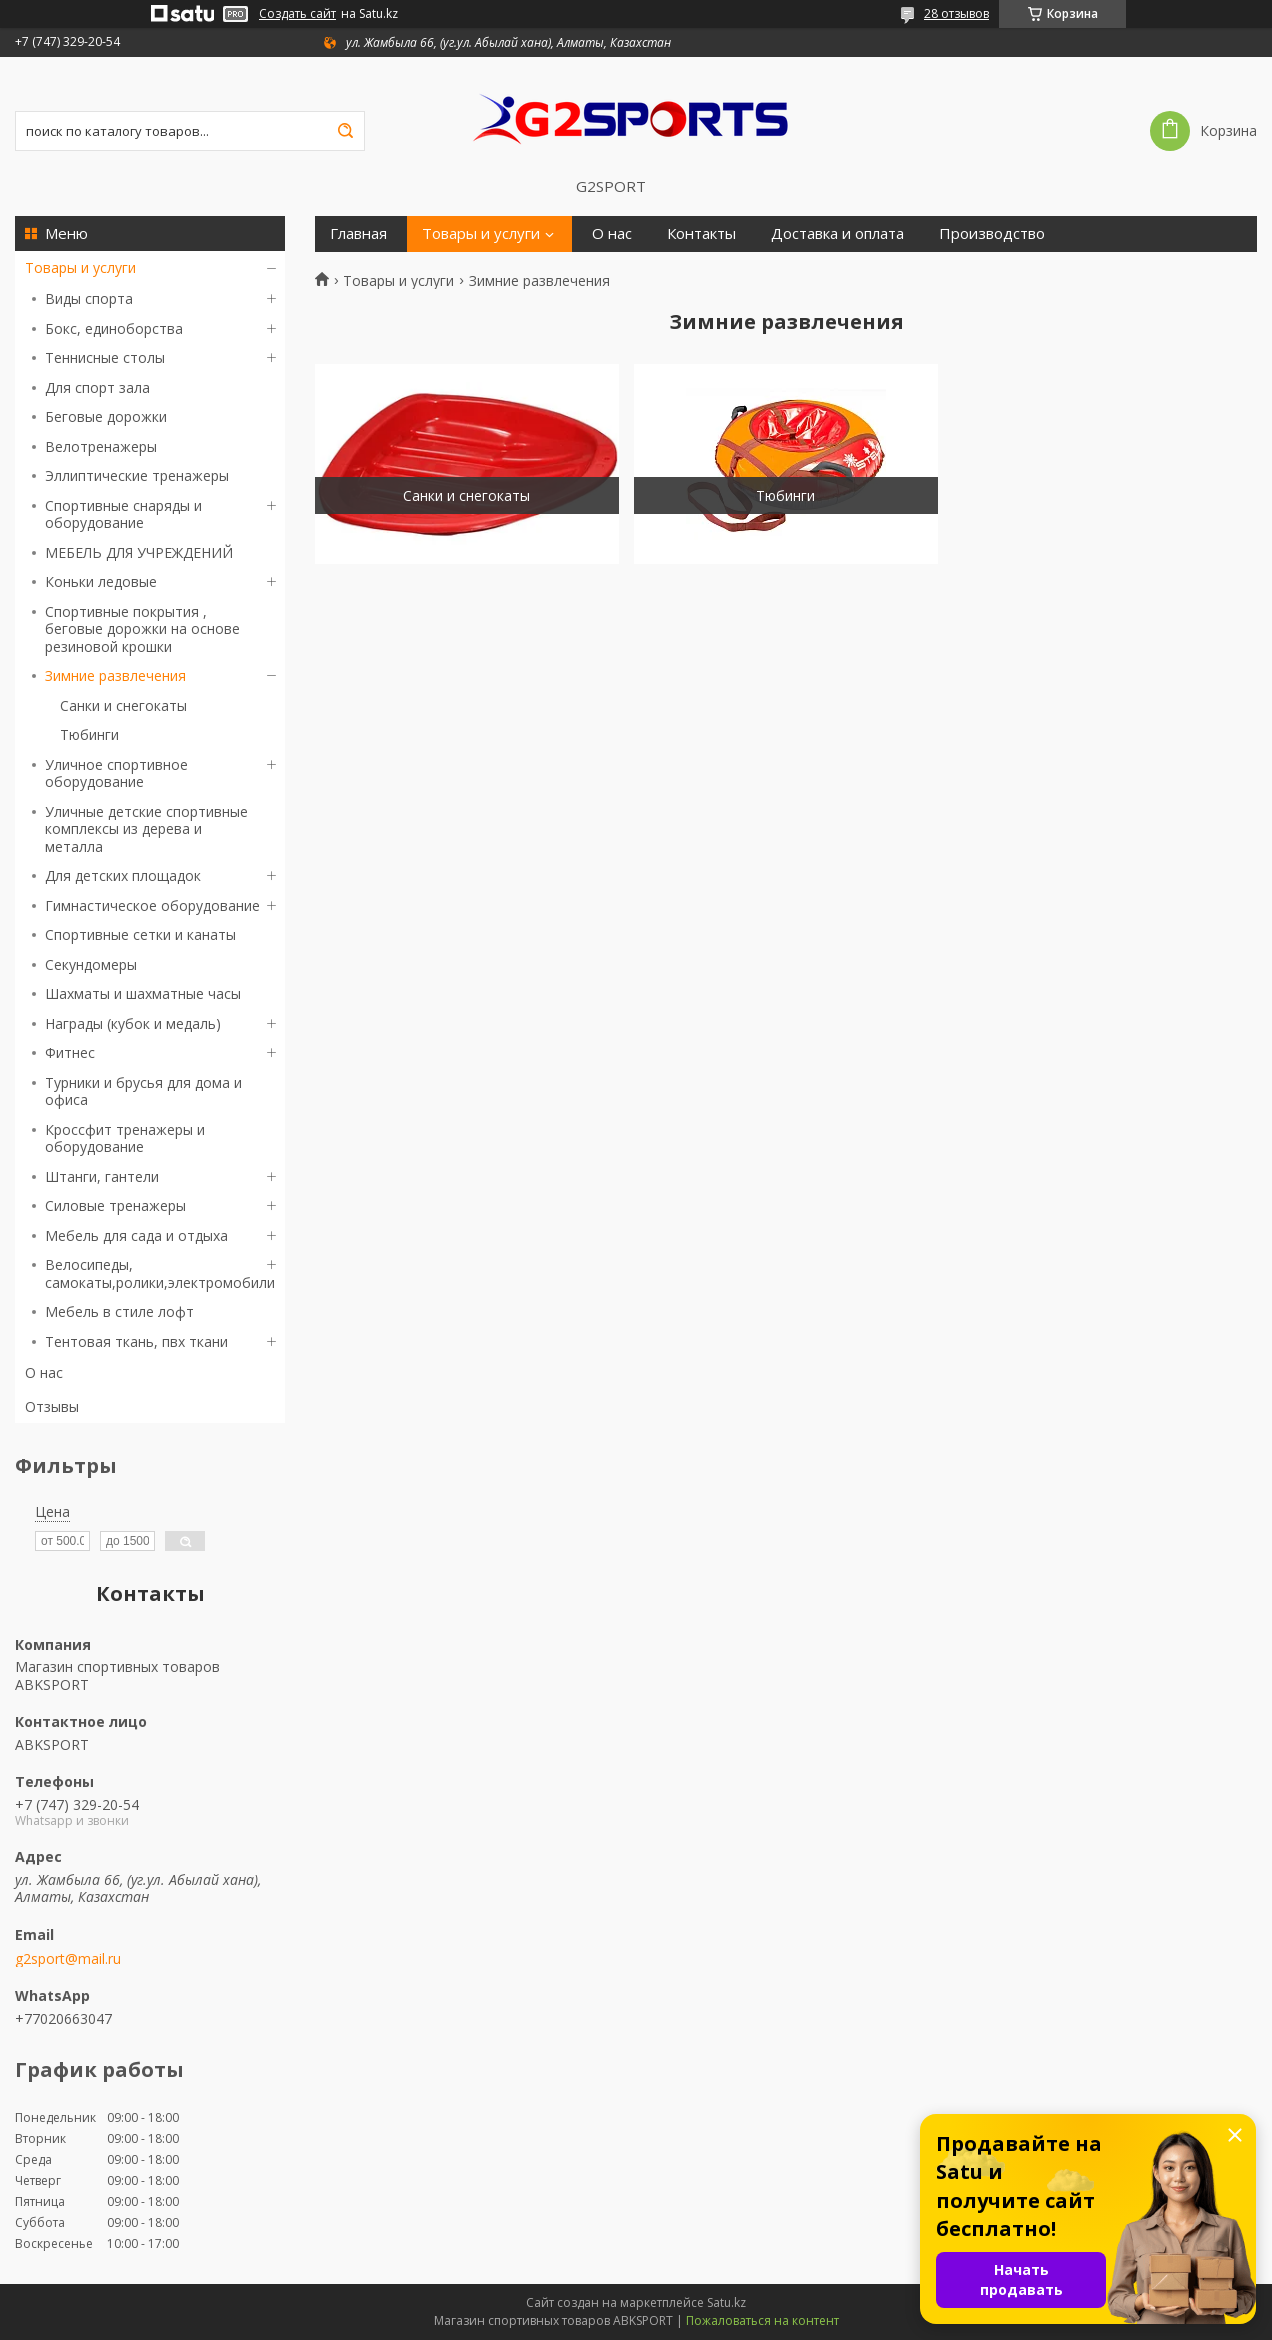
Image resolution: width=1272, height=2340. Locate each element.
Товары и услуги (80, 267)
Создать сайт (297, 14)
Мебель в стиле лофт (119, 1311)
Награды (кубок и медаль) (133, 1023)
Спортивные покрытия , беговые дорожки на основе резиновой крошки (142, 629)
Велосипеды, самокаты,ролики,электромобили (160, 1273)
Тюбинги (89, 734)
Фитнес (70, 1052)
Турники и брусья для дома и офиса (143, 1091)
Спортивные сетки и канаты (140, 934)
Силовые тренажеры (115, 1205)
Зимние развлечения (115, 675)
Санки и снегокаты (123, 705)
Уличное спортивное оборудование (116, 773)
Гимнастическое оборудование (152, 905)
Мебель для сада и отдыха (136, 1235)
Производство (992, 233)
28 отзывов (956, 13)
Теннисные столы (105, 357)
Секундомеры (91, 964)
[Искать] (345, 131)
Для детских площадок (123, 875)
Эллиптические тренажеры (137, 475)
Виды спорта (89, 298)
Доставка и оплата (837, 233)
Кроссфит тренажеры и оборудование (125, 1138)
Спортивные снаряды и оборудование (123, 514)
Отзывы (52, 1406)
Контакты (701, 233)
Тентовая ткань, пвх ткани (136, 1341)
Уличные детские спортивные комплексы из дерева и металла (146, 829)
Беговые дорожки (106, 416)
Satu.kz (726, 2302)
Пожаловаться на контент (762, 2320)
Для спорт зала (97, 387)
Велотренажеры (101, 446)
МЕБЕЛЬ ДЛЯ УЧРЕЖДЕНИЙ (139, 552)
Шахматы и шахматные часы (143, 993)
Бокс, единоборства (114, 328)
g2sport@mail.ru (68, 1959)
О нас (44, 1372)
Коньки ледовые (101, 581)
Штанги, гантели (102, 1176)
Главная (358, 233)
